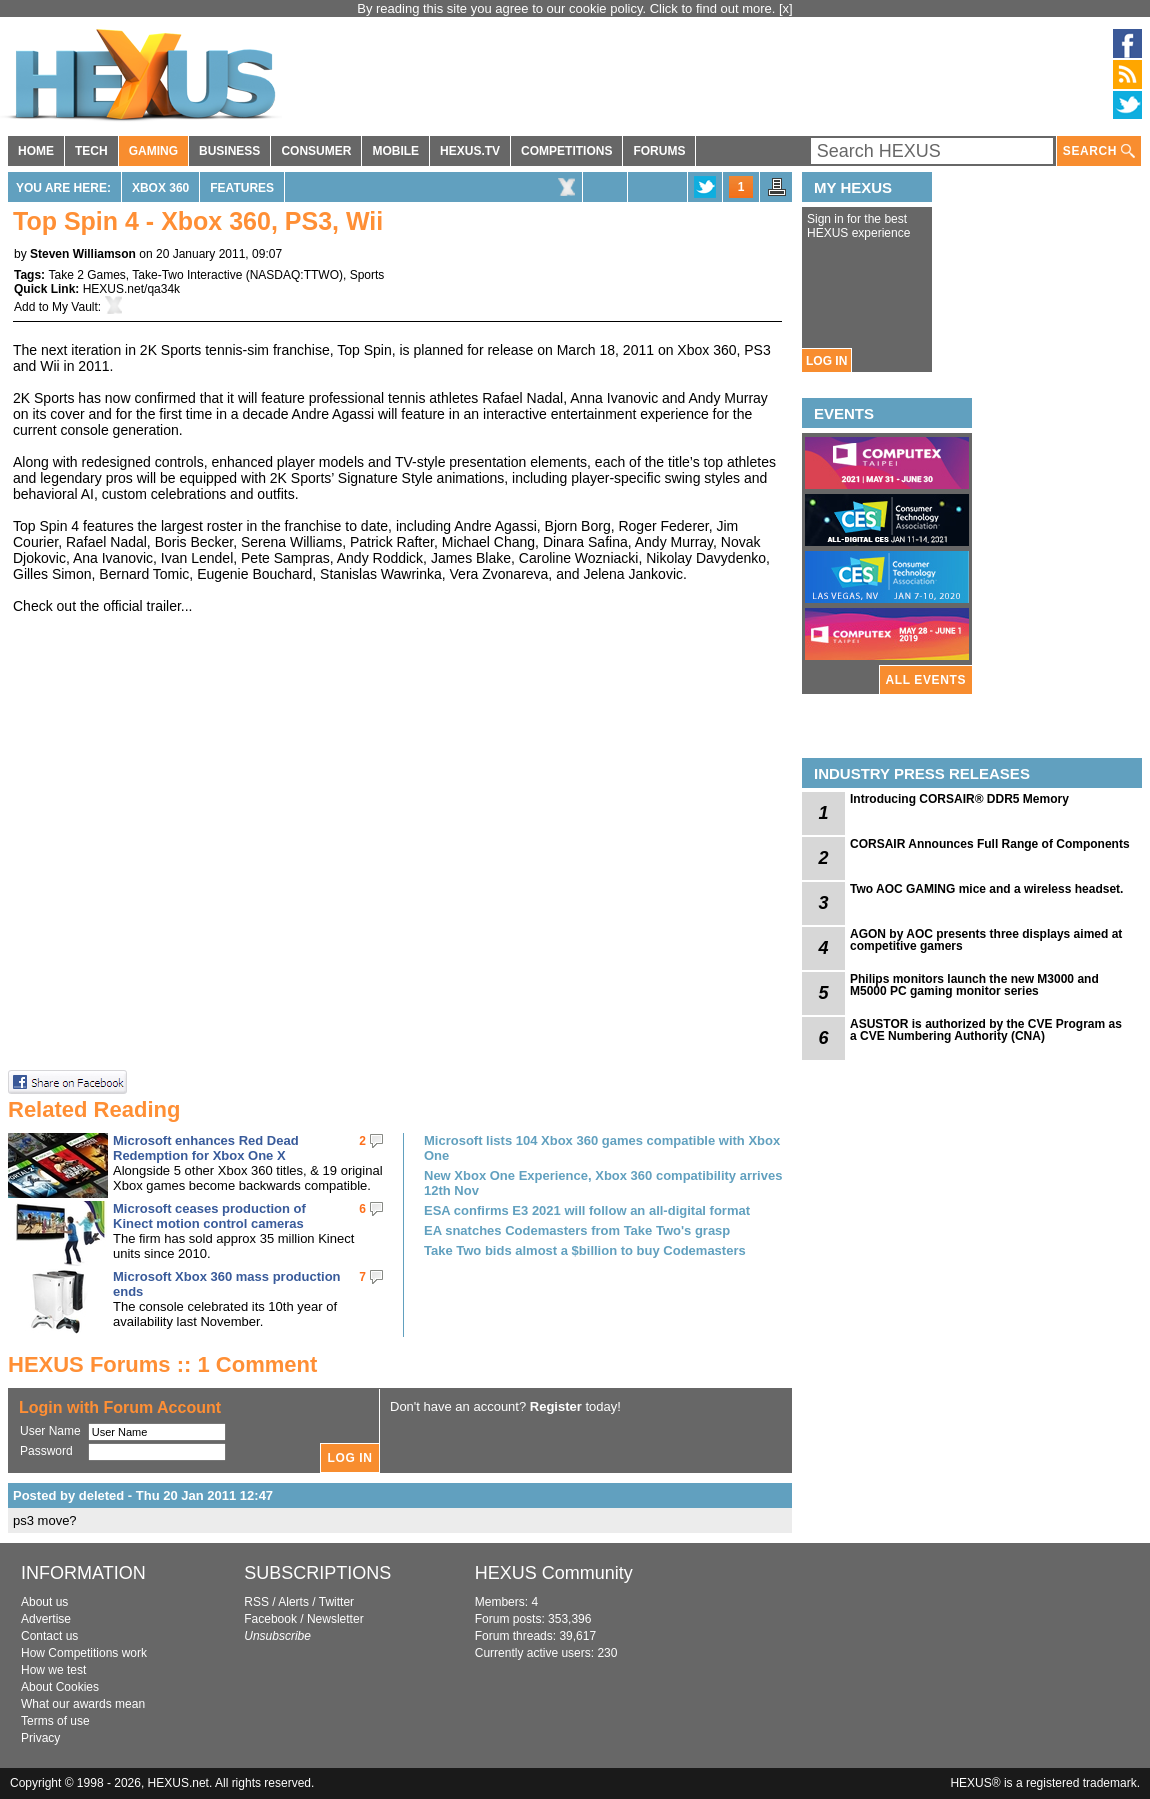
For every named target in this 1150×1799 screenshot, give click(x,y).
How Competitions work (84, 1653)
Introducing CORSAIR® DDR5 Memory (959, 799)
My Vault (75, 307)
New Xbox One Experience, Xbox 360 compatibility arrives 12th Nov (603, 1183)
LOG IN (826, 361)
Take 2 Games (86, 275)
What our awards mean (83, 1704)
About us (44, 1602)
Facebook (270, 1619)
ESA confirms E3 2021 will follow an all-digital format (587, 1210)
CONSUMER (316, 151)
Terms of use (55, 1721)
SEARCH (1099, 151)
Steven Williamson (83, 254)
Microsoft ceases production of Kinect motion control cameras (209, 1216)
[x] (786, 8)
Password (46, 1451)
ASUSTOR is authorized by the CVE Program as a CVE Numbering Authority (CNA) (986, 1030)
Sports (367, 275)
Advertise (46, 1619)
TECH (91, 151)
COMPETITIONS (566, 151)
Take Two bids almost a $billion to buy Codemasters (585, 1250)
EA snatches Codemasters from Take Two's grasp (577, 1230)
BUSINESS (229, 151)
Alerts (293, 1602)
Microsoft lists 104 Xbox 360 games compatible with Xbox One (602, 1148)
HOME (36, 151)
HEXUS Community (554, 1573)
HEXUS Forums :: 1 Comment (162, 1364)
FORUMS (659, 151)
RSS (256, 1602)
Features (242, 188)
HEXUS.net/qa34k (131, 289)
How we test (53, 1670)
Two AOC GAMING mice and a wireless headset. (986, 889)
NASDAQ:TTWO (294, 275)
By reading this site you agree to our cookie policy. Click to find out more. (568, 8)
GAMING (153, 151)
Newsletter (335, 1619)
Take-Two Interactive (187, 275)
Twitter (336, 1602)
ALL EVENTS (926, 680)
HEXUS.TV (470, 151)
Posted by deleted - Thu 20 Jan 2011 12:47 (143, 1495)
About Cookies (60, 1687)
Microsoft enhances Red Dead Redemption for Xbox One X (206, 1148)
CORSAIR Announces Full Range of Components (990, 844)
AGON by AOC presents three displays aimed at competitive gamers (986, 940)
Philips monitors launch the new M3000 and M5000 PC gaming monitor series (974, 985)
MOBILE (395, 151)
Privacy (40, 1738)
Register (556, 1406)
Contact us (49, 1636)
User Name (50, 1431)
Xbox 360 (160, 188)
